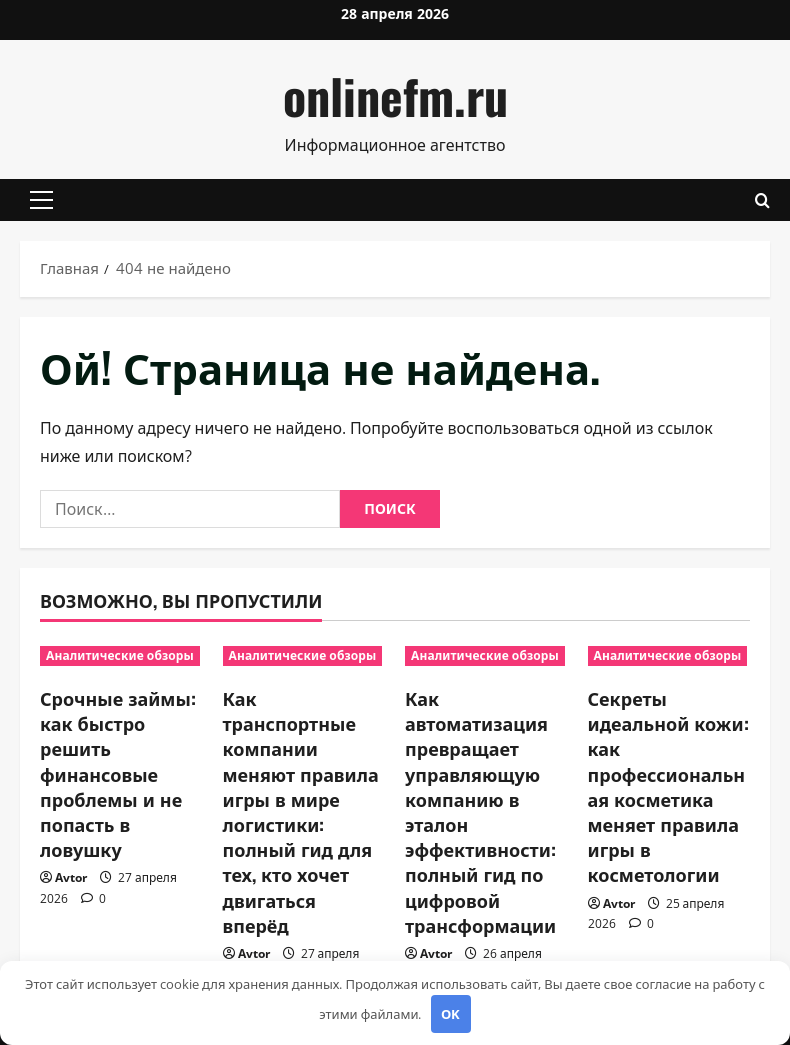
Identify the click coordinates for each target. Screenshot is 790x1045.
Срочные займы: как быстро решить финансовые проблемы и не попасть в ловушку (118, 773)
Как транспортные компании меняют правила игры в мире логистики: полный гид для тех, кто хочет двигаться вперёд (301, 811)
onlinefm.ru (395, 95)
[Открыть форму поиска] (762, 200)
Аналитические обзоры (120, 655)
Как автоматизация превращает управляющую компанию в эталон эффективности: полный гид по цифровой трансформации (480, 811)
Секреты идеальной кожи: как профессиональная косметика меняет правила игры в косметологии (668, 786)
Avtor (71, 877)
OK (450, 1014)
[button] (41, 200)
